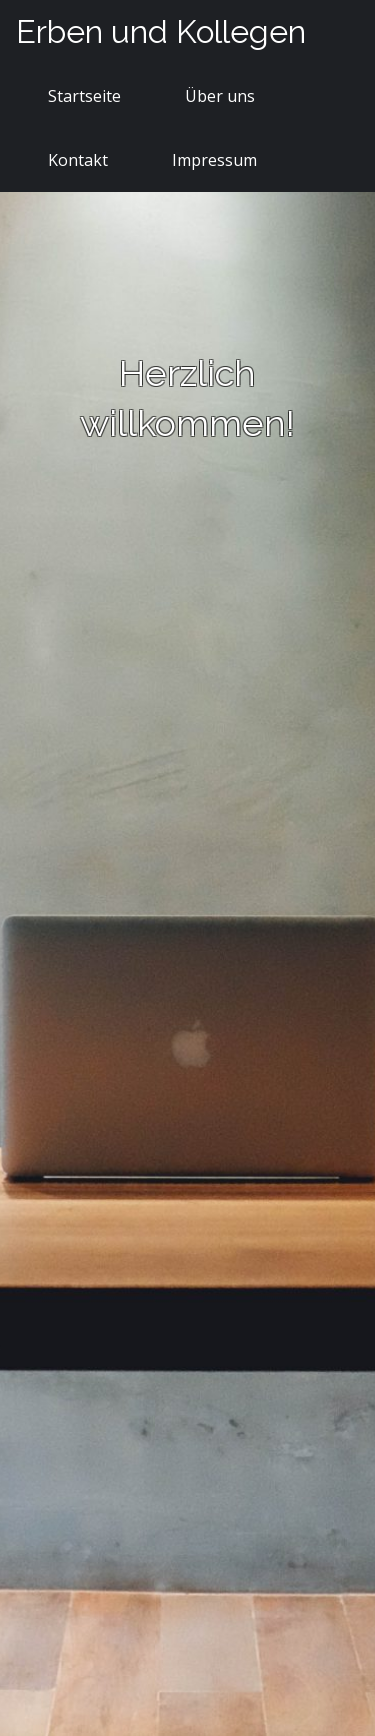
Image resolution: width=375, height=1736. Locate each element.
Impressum (214, 160)
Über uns (220, 96)
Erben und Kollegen (161, 31)
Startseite (84, 96)
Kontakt (78, 160)
